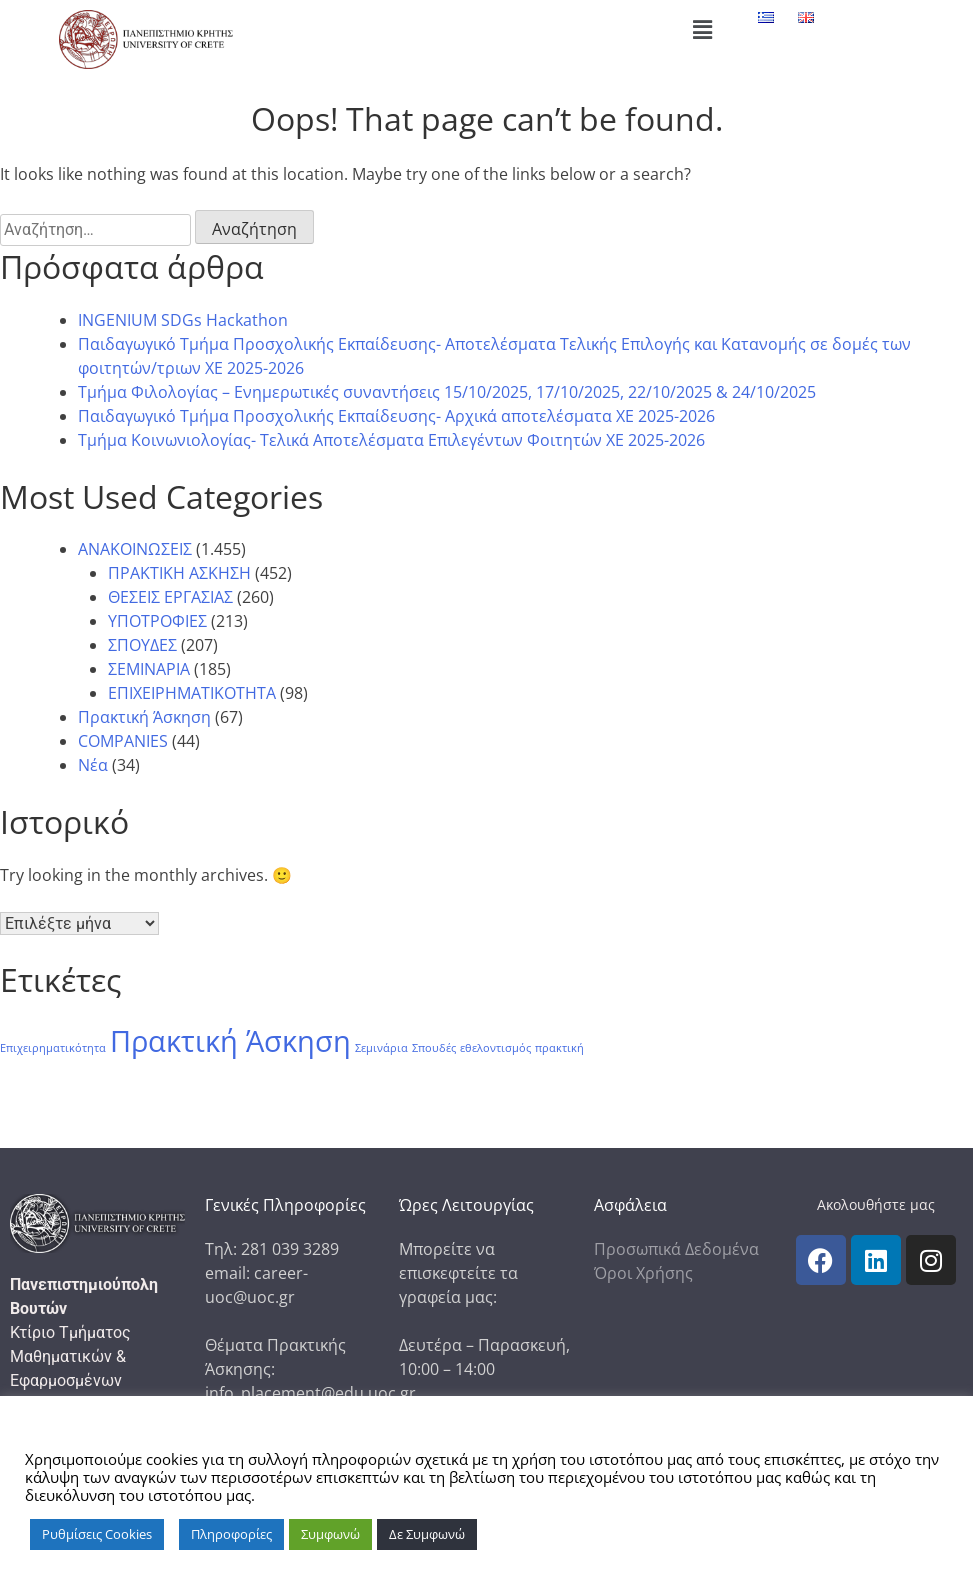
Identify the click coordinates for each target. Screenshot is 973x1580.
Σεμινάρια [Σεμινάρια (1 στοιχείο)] (381, 1048)
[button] (702, 29)
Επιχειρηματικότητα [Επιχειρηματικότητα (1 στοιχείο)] (53, 1048)
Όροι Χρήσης (643, 1273)
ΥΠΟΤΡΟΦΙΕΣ (157, 621)
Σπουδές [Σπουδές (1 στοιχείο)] (434, 1048)
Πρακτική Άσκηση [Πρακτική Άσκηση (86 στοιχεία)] (230, 1041)
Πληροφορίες (231, 1534)
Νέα (93, 765)
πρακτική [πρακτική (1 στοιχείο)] (559, 1048)
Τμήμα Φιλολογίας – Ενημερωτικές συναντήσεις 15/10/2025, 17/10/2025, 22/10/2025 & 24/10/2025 (447, 392)
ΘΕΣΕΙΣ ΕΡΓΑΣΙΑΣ (170, 597)
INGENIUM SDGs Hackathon (183, 320)
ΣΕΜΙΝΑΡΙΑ (149, 669)
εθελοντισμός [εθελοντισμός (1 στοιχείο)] (495, 1048)
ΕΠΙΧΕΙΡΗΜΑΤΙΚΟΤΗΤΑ (192, 693)
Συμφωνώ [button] (330, 1534)
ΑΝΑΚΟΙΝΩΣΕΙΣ (135, 549)
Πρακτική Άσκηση (144, 717)
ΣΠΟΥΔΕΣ (142, 645)
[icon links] (821, 1260)
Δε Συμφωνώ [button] (427, 1534)
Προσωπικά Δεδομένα (676, 1249)
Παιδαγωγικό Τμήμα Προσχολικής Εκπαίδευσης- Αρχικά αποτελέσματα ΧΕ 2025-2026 (396, 416)
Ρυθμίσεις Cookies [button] (97, 1534)
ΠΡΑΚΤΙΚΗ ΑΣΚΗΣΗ (179, 573)
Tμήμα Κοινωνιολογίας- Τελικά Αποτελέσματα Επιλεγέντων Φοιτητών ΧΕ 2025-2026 (391, 440)
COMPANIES (123, 741)
